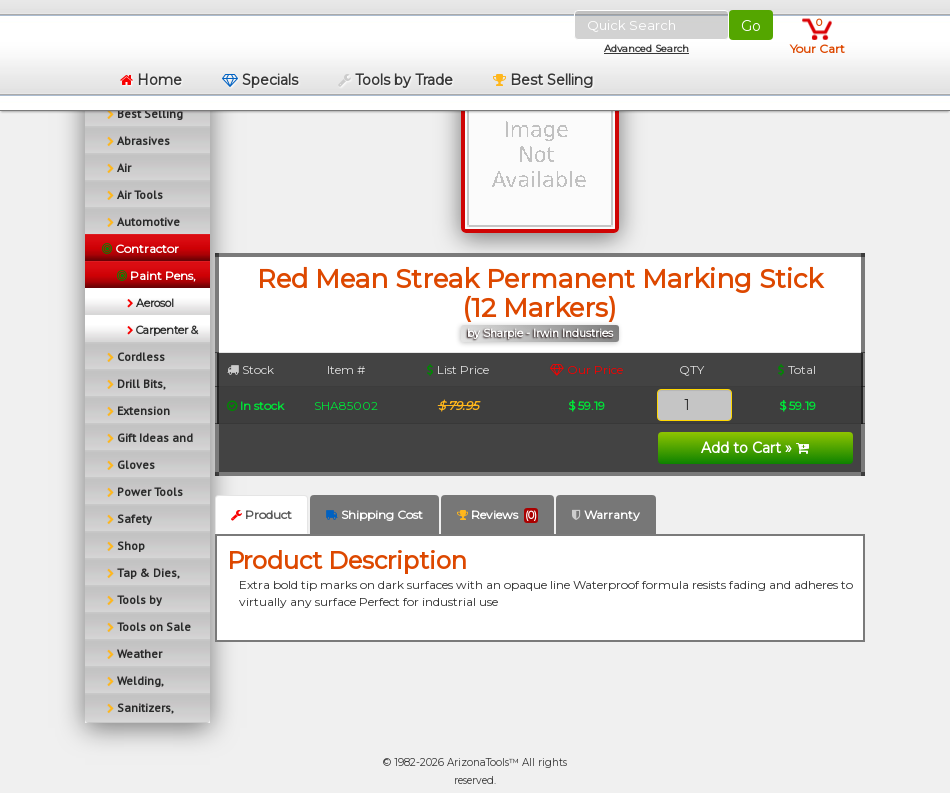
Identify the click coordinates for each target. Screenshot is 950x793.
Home (151, 80)
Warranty (606, 514)
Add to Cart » (755, 448)
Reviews (497, 515)
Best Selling (543, 80)
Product (261, 514)
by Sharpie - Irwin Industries (540, 333)
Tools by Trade (395, 80)
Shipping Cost (374, 514)
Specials (260, 80)
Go (751, 26)
